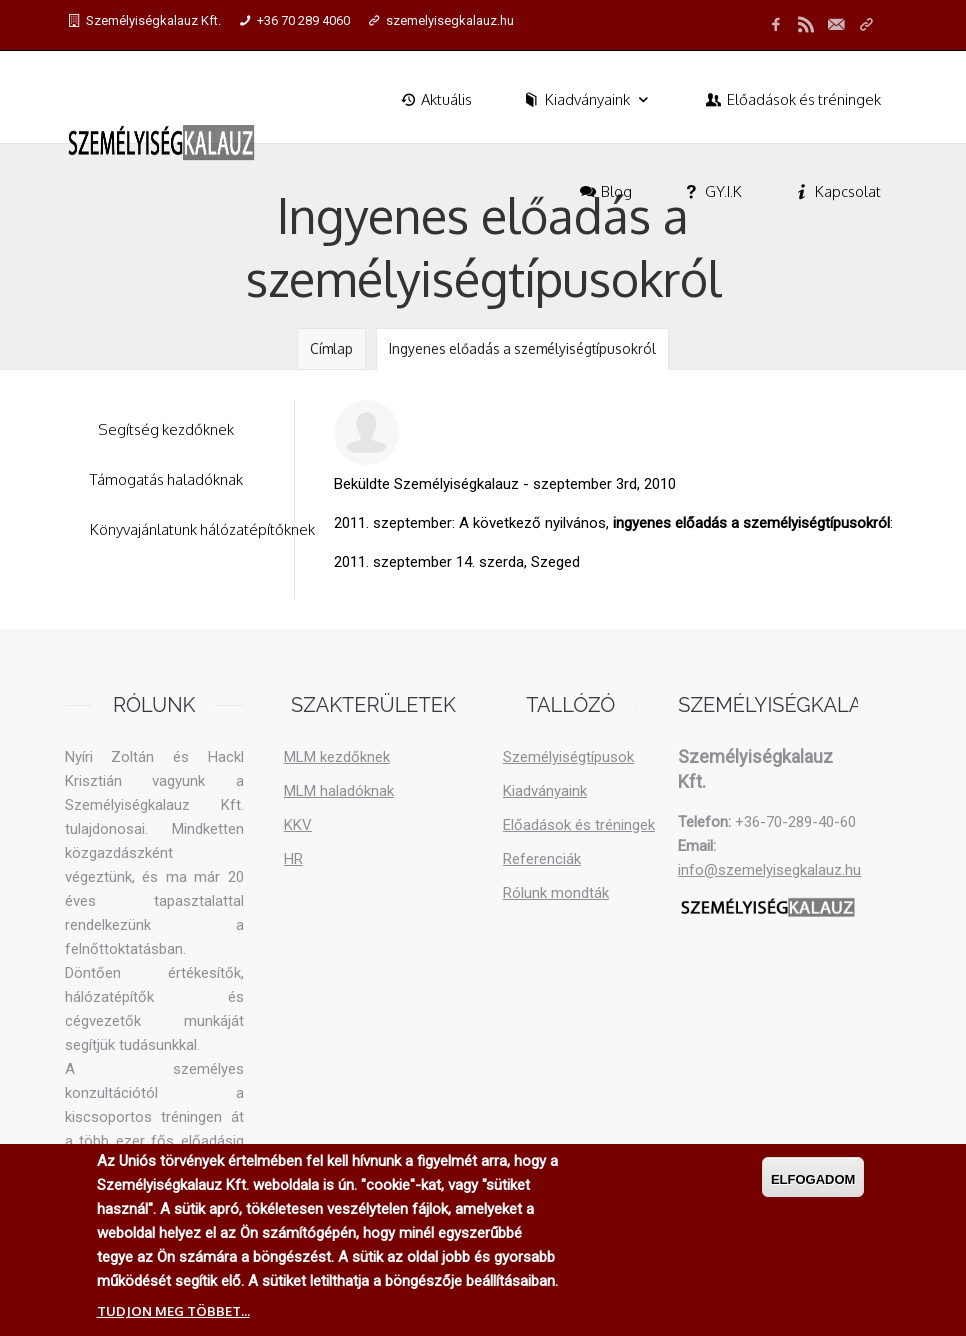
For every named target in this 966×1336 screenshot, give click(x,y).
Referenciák (542, 859)
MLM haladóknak (339, 791)
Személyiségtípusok (568, 757)
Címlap (331, 348)
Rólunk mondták (556, 893)
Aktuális (434, 99)
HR (293, 859)
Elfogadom (813, 1180)
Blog (604, 191)
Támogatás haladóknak (166, 479)
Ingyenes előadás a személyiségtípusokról (522, 348)
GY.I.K (711, 191)
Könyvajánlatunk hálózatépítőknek (202, 529)
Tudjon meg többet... (173, 1312)
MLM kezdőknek (337, 757)
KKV (298, 825)
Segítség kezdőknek (166, 429)
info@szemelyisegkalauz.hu (769, 870)
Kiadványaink (587, 99)
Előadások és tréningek (792, 99)
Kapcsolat (836, 191)
